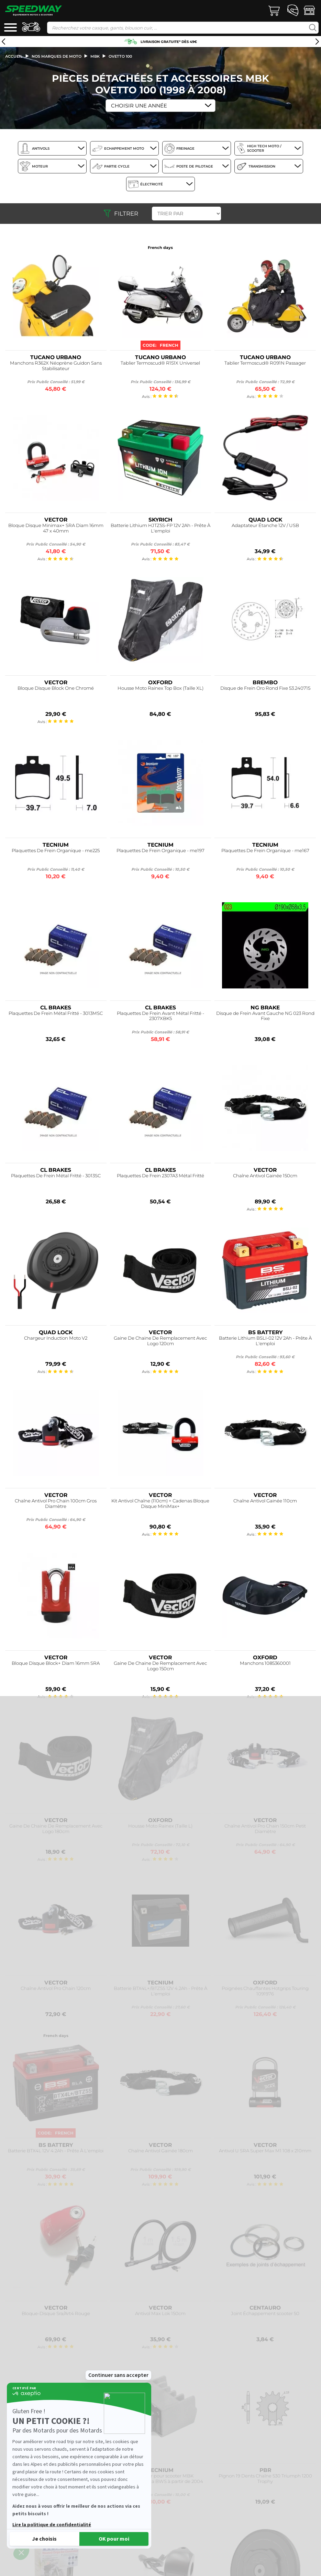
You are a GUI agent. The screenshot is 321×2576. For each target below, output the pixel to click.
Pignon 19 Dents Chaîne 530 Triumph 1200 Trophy (265, 2478)
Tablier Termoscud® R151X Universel (160, 363)
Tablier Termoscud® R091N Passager (265, 363)
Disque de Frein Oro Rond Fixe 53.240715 (265, 688)
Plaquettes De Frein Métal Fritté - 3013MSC (56, 1013)
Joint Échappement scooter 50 (265, 2313)
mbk (95, 56)
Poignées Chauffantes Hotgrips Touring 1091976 (265, 1991)
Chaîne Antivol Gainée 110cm (265, 1500)
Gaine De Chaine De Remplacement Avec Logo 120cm (160, 1341)
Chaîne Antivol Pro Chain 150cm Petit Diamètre (265, 1828)
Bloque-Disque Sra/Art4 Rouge (56, 2313)
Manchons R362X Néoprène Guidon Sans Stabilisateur (56, 365)
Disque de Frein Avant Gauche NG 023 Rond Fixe (265, 1016)
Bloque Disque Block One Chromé (56, 688)
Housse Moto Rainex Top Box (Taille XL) (160, 688)
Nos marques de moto (56, 56)
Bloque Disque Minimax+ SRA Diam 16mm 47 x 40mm (55, 528)
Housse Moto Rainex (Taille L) (160, 1826)
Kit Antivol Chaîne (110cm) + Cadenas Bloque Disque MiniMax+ (160, 1503)
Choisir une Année (139, 105)
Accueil (14, 56)
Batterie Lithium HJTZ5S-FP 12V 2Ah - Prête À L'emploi (160, 528)
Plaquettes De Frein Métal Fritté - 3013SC (56, 1175)
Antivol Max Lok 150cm (160, 2313)
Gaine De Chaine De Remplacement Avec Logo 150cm (160, 1666)
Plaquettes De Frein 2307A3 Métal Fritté (160, 1175)
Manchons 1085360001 (265, 1663)
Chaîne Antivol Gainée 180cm (160, 2150)
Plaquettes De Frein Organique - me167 (265, 850)
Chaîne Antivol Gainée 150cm (265, 1175)
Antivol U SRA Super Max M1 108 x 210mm (265, 2150)
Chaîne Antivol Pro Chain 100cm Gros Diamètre (56, 1503)
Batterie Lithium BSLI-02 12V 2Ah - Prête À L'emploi (265, 1341)
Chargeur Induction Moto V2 (55, 1338)
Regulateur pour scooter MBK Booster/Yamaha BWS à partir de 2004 (160, 2478)
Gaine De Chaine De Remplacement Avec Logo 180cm (55, 1828)
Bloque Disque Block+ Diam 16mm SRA (56, 1663)
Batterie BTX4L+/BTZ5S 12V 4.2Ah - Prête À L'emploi (160, 1991)
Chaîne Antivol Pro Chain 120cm (56, 1988)
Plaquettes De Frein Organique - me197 (160, 850)
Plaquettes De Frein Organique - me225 (56, 850)
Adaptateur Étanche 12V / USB (265, 525)
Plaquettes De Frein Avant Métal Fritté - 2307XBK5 (160, 1016)
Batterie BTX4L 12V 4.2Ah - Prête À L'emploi (55, 2150)
